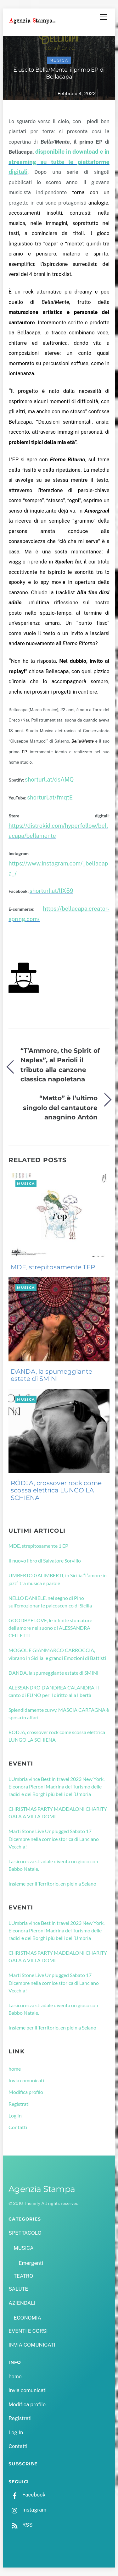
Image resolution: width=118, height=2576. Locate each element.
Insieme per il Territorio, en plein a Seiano (52, 1884)
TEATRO (23, 2276)
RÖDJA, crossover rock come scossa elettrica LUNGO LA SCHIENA (56, 1490)
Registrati (19, 2104)
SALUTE (18, 2289)
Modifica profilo (25, 2092)
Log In (15, 2115)
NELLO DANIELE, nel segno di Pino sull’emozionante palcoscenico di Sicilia (50, 1601)
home (14, 2069)
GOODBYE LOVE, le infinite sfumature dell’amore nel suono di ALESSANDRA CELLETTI (50, 1628)
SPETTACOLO (25, 2233)
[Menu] (103, 17)
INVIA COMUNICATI (31, 2345)
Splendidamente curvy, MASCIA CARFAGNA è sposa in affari (58, 1713)
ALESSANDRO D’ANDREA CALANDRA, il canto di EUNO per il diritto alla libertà (53, 1691)
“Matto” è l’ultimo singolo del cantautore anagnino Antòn (60, 1107)
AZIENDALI (21, 2303)
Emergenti (31, 2263)
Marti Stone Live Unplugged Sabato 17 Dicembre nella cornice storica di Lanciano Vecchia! (53, 1838)
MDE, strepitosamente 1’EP (53, 1267)
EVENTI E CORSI (28, 2331)
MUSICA (59, 60)
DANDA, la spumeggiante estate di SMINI (51, 1375)
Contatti (17, 2127)
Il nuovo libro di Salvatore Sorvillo (44, 1560)
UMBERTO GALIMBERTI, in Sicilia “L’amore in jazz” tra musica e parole (57, 1579)
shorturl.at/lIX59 (51, 890)
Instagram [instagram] (27, 2510)
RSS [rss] (20, 2525)
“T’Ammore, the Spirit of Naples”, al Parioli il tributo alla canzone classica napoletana (60, 1064)
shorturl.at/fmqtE (50, 797)
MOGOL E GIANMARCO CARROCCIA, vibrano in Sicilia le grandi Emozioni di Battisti (57, 1654)
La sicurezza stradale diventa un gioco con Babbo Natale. (53, 1865)
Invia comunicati (26, 2080)
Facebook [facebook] (26, 2495)
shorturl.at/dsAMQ (49, 779)
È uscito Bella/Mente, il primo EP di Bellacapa (58, 73)
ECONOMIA (27, 2318)
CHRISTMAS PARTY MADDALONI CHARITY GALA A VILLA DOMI (57, 1812)
